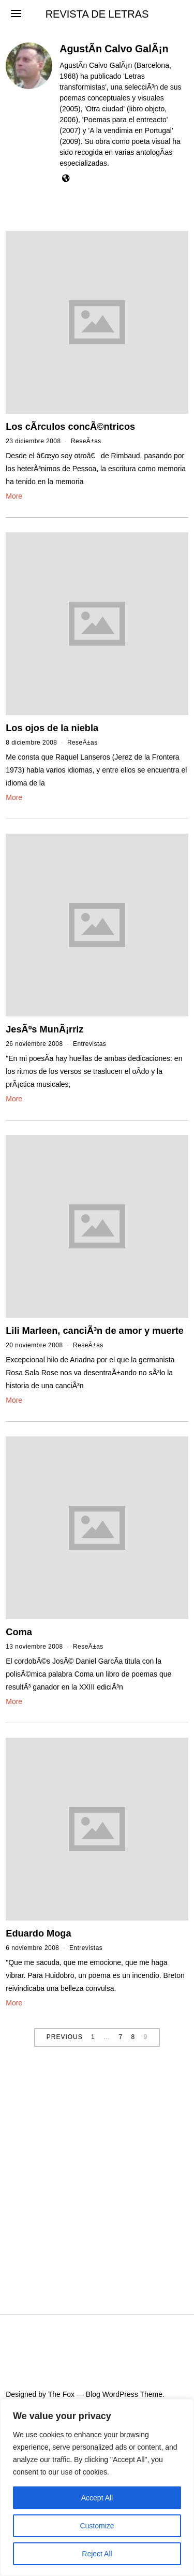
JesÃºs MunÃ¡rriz (44, 1029)
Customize (97, 2526)
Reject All (97, 2554)
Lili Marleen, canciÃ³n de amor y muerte (95, 1331)
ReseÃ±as (86, 441)
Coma (19, 1632)
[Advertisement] (97, 2172)
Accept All (97, 2498)
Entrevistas (89, 1043)
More (14, 496)
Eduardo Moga (38, 1933)
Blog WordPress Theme (124, 2394)
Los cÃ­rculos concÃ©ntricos (70, 426)
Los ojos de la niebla (52, 728)
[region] (97, 2487)
